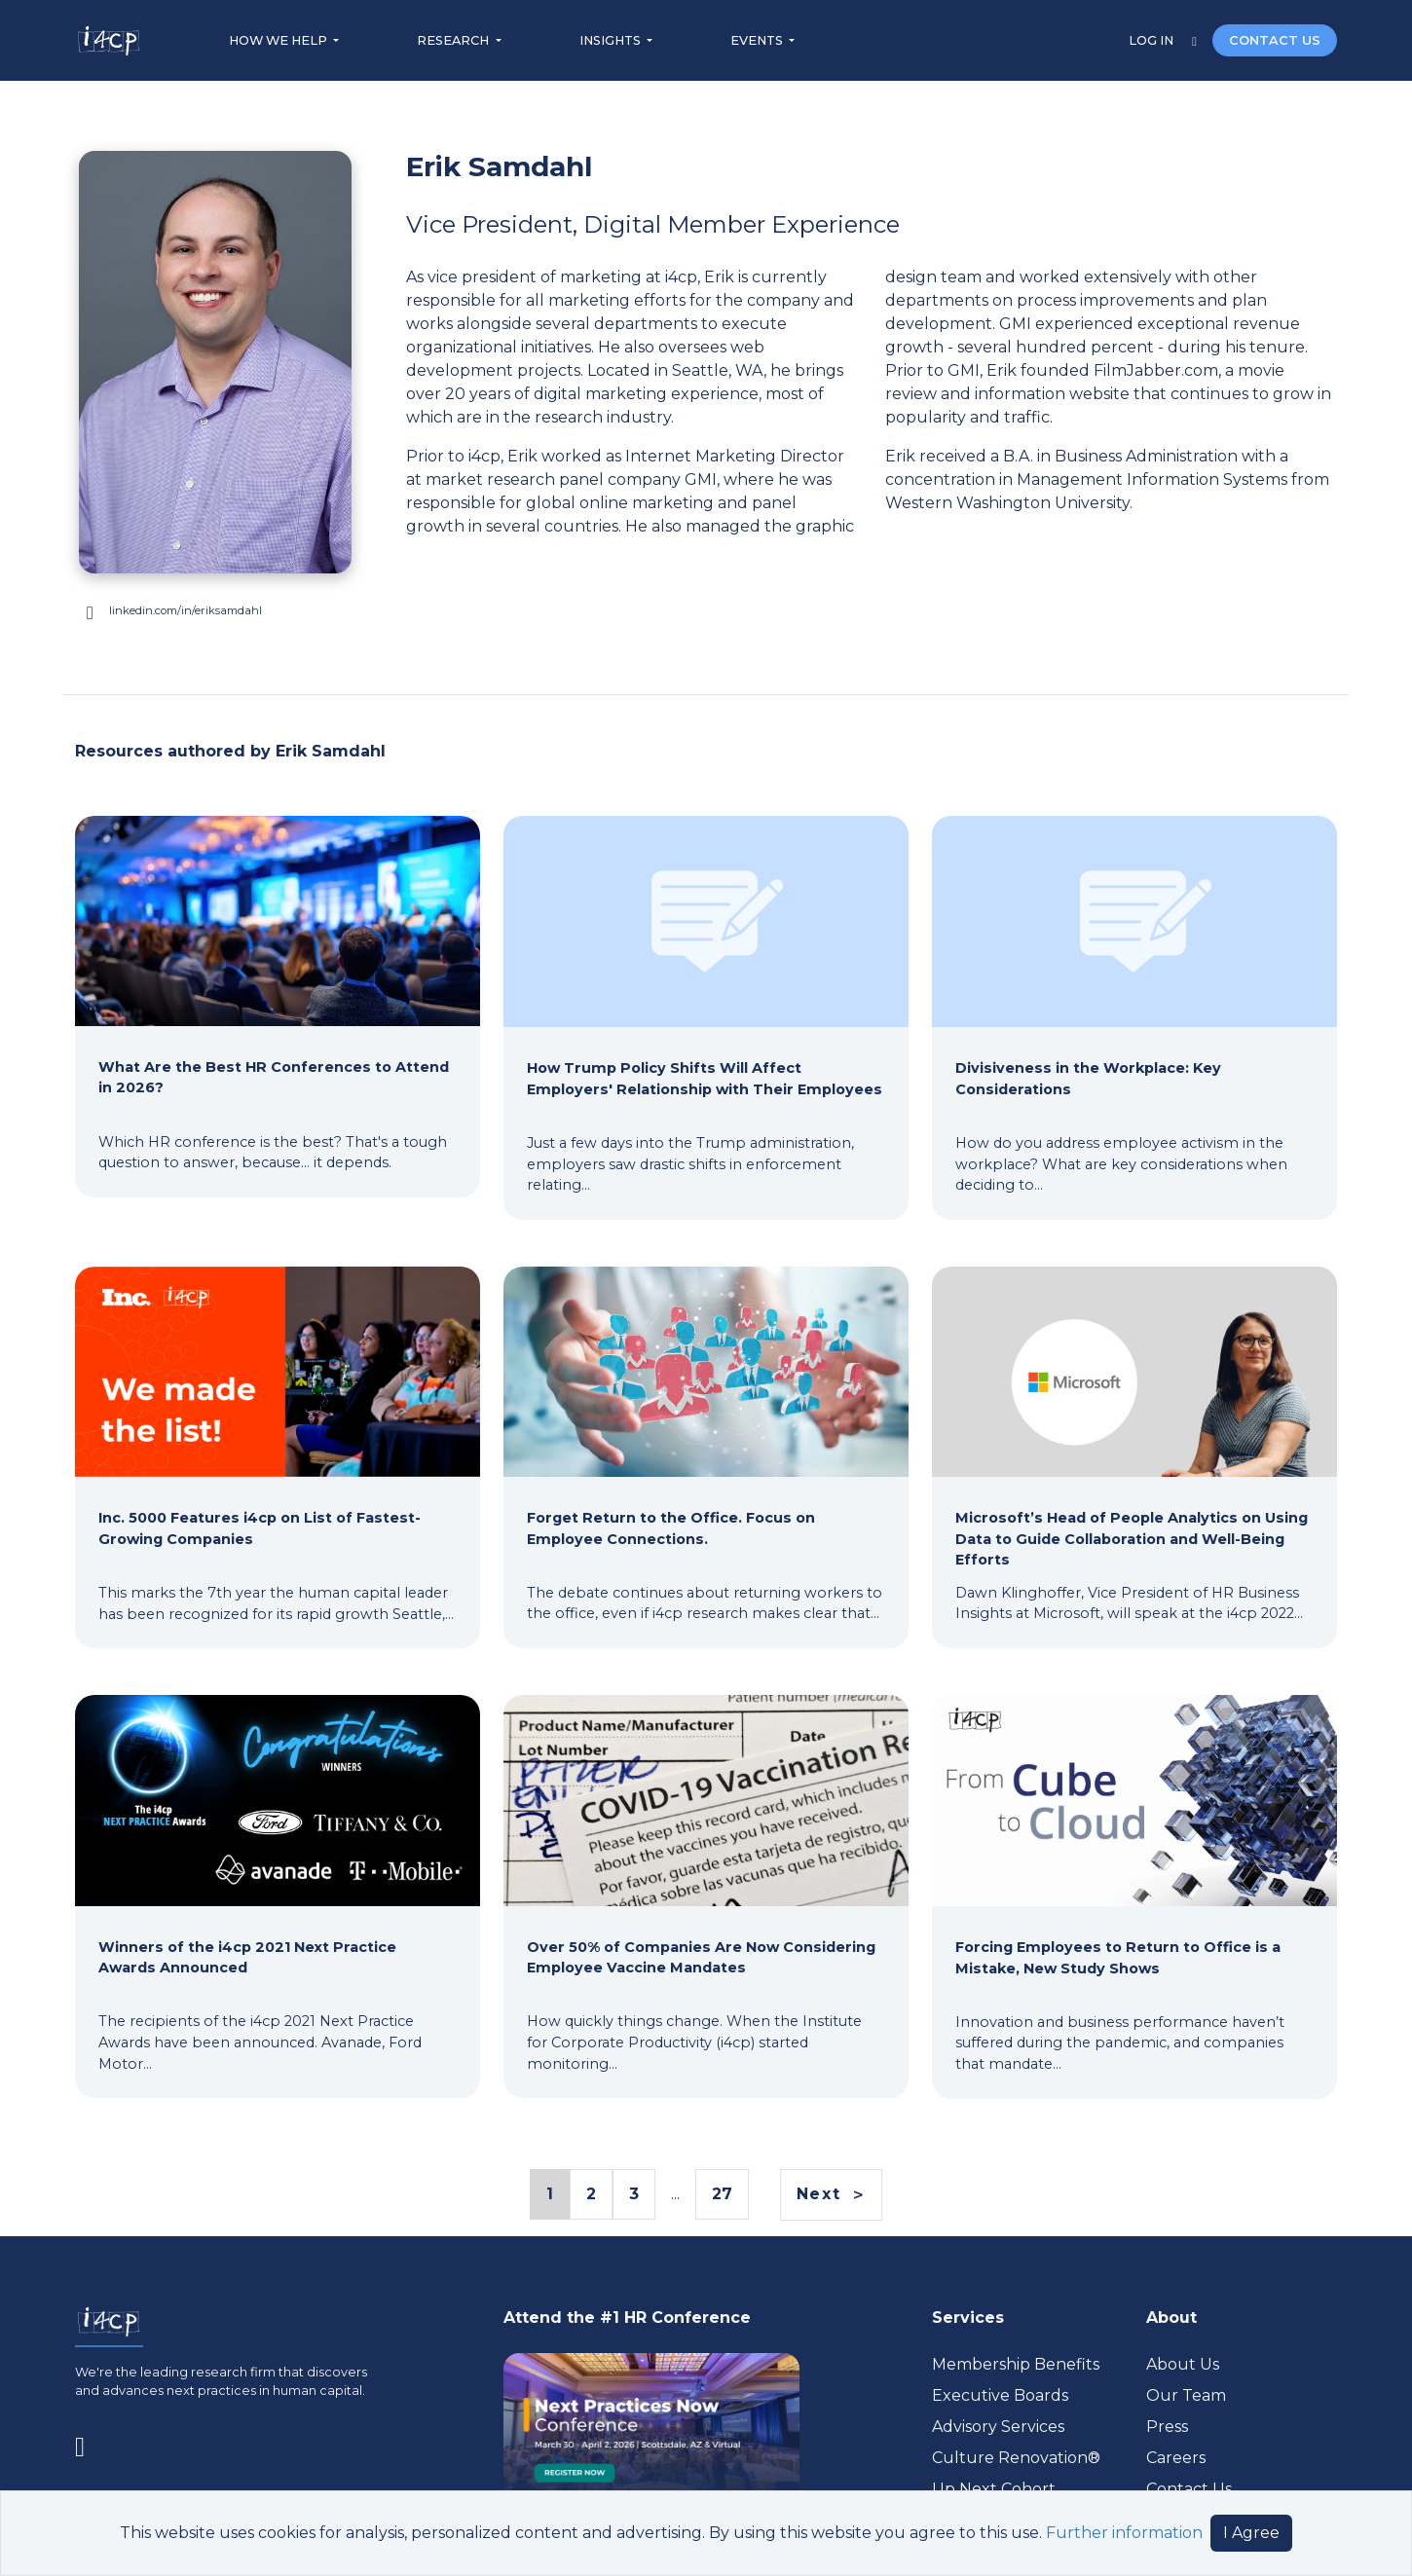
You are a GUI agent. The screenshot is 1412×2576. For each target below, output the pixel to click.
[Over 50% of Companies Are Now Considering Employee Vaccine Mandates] (706, 1885)
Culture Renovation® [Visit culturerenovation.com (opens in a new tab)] (1016, 2457)
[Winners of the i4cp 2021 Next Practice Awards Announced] (277, 1885)
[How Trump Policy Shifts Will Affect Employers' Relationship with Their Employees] (706, 1006)
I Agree (1251, 2532)
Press (1167, 2426)
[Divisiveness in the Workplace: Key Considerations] (1134, 1006)
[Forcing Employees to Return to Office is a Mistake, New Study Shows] (1134, 1885)
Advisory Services (998, 2426)
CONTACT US (1274, 40)
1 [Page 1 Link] (549, 2195)
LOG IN (1152, 40)
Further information (1124, 2532)
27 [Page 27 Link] (722, 2194)
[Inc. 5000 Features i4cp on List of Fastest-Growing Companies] (277, 1446)
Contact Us (1189, 2489)
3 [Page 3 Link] (634, 2194)
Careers (1176, 2457)
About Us (1182, 2364)
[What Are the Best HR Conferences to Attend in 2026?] (277, 995)
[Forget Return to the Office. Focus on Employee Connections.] (706, 1446)
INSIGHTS (611, 40)
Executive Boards (1000, 2395)
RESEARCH (454, 40)
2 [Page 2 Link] (591, 2194)
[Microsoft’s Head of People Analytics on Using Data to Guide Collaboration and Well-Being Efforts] (1134, 1446)
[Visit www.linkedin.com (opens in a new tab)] (215, 611)
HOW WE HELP (279, 40)
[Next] (831, 2195)
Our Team (1186, 2395)
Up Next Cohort (994, 2489)
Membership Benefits (1015, 2364)
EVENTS (758, 40)
